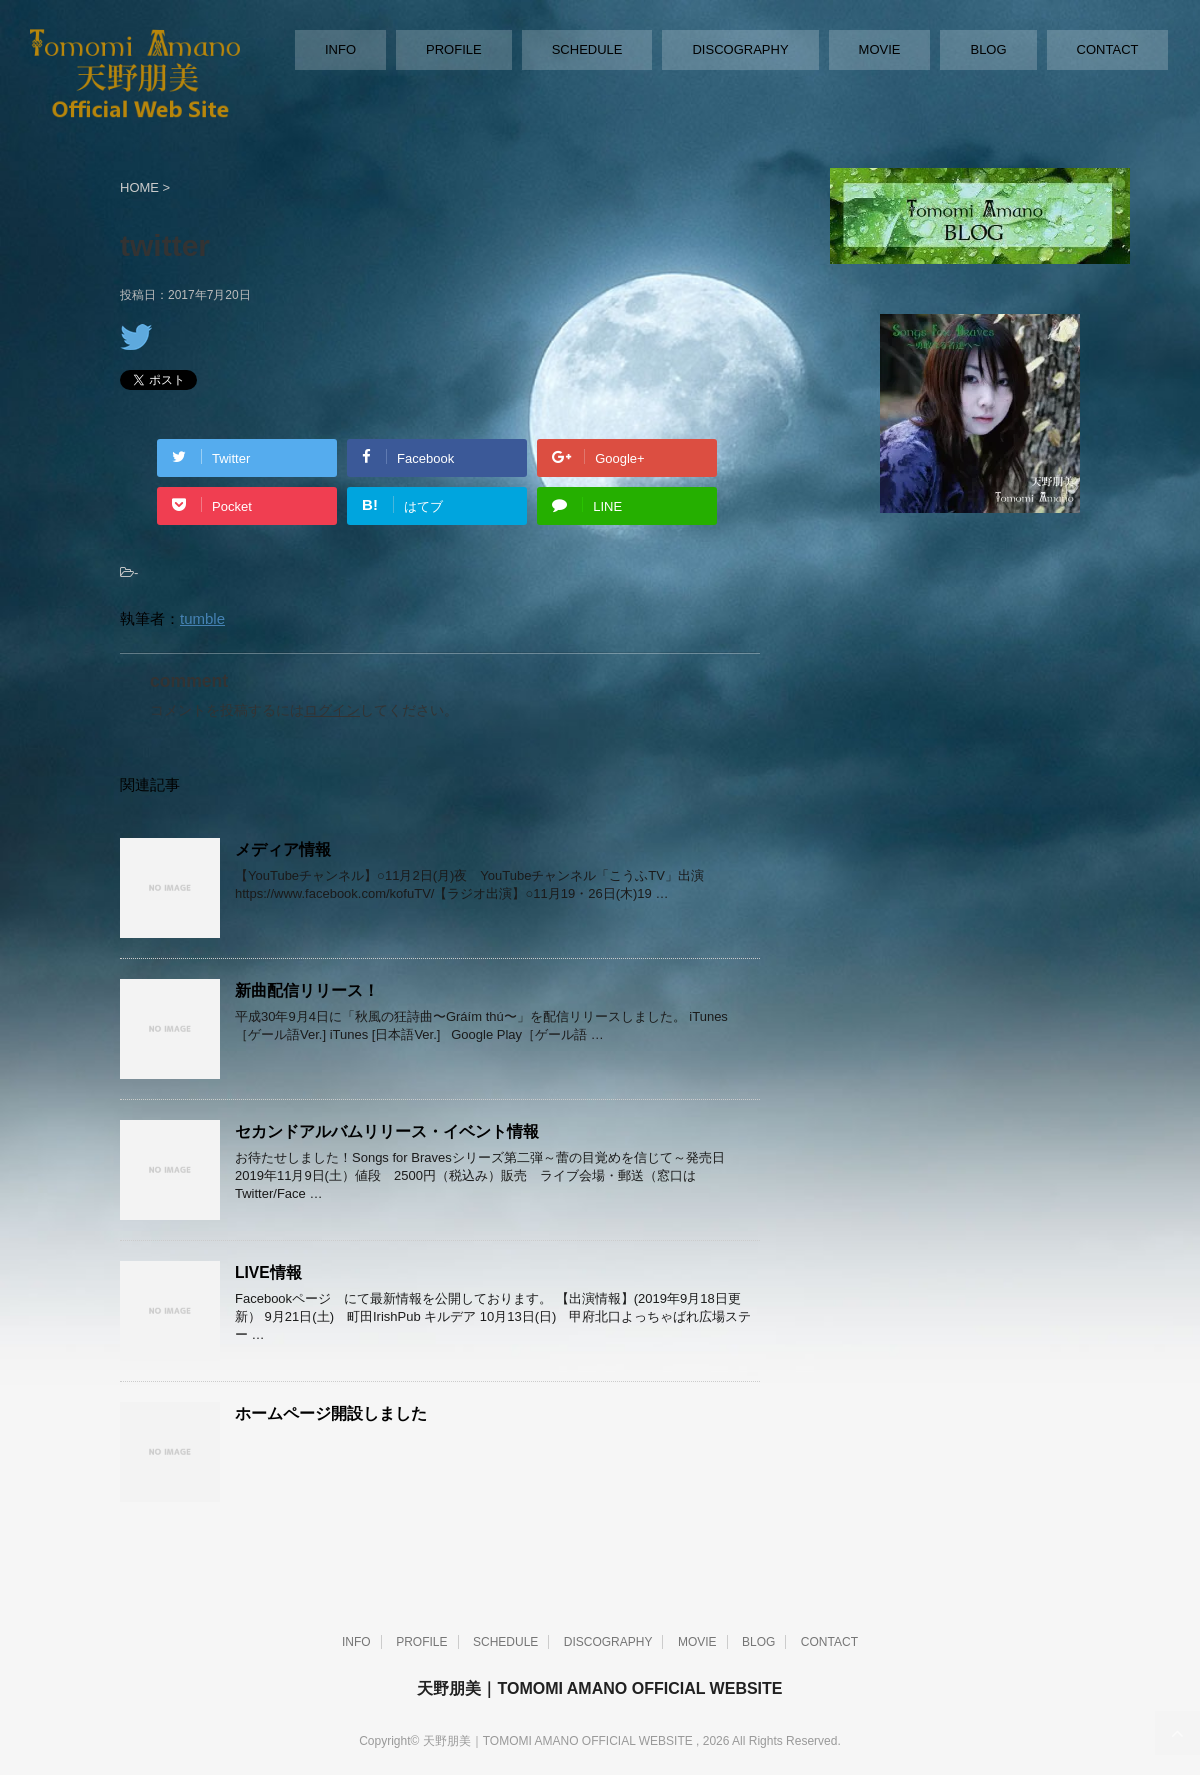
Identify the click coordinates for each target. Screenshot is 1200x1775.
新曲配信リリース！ (307, 990)
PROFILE (454, 49)
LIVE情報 (268, 1272)
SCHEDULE (587, 49)
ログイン (332, 710)
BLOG (988, 49)
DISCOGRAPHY (740, 49)
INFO (340, 49)
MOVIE (880, 49)
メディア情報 (283, 849)
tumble (202, 618)
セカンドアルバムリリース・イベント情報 (387, 1131)
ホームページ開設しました (331, 1413)
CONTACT (1108, 49)
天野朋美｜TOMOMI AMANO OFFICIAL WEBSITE (599, 1688)
